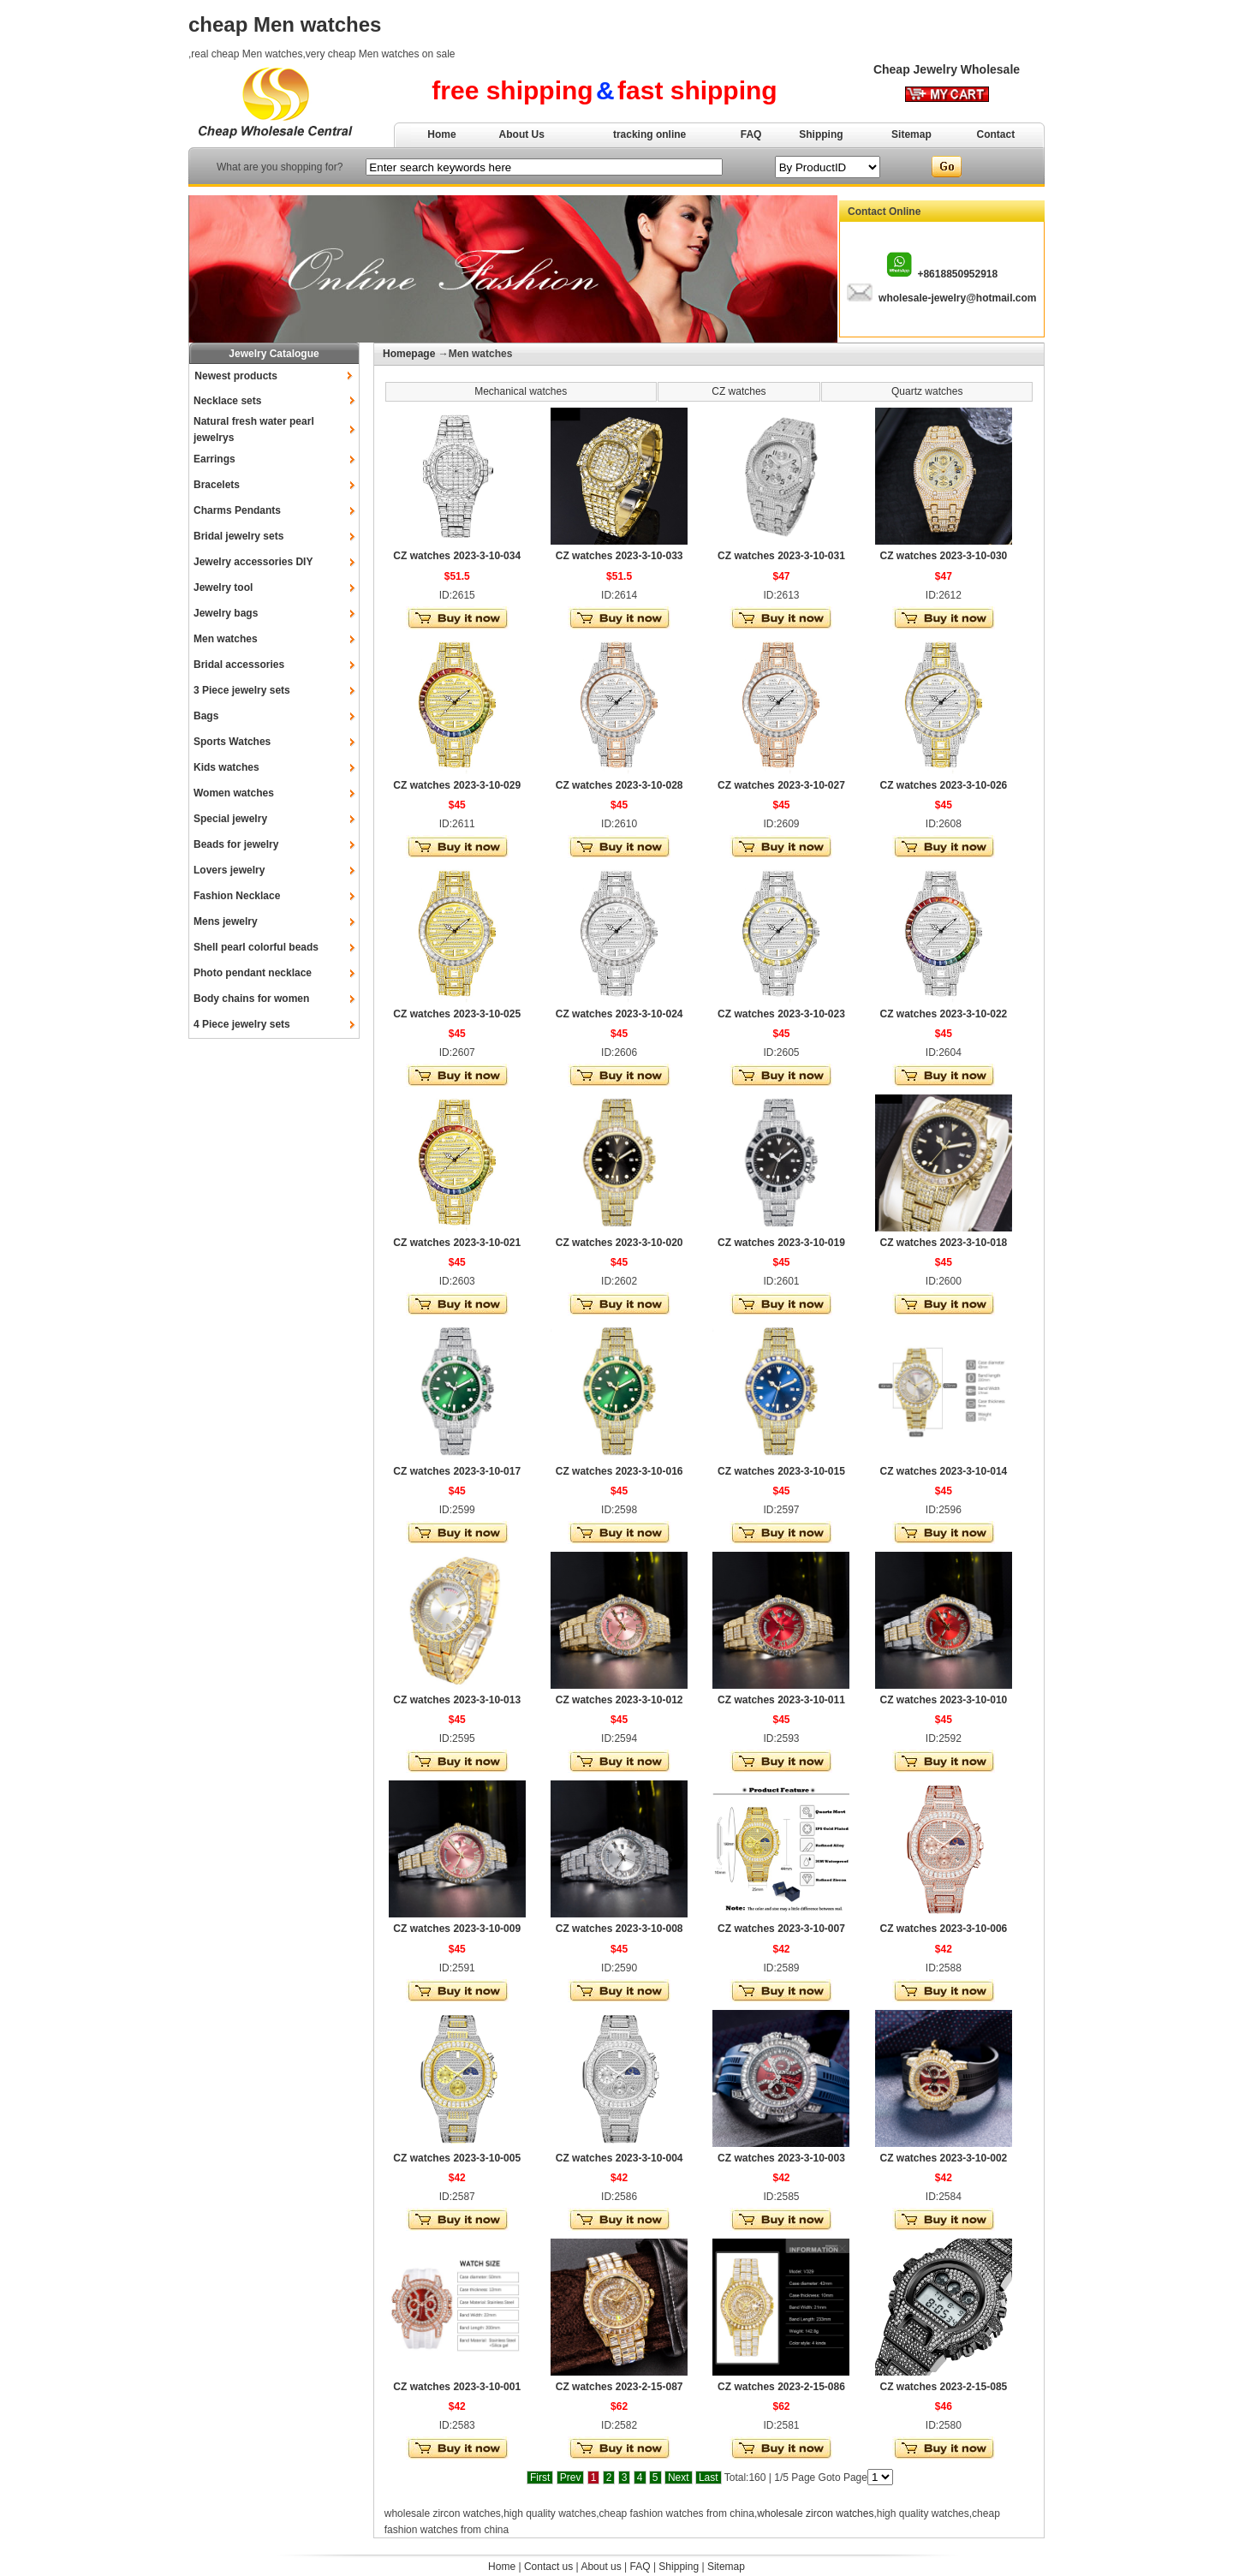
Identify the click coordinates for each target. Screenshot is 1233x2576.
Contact (996, 134)
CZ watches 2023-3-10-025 (457, 1014)
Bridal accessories (239, 665)
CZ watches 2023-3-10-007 (781, 1929)
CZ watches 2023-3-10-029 (457, 785)
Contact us (548, 2567)
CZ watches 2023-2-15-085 (943, 2387)
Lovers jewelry (229, 870)
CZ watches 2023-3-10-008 (619, 1929)
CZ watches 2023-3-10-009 (457, 1929)
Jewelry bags (226, 613)
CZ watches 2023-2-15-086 (781, 2387)
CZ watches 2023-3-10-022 (943, 1014)
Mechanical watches (520, 391)
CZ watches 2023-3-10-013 (457, 1700)
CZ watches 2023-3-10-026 (943, 785)
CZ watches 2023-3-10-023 (781, 1014)
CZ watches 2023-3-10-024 (619, 1014)
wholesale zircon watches (815, 2513)
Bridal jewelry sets (238, 536)
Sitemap (911, 134)
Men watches (226, 639)
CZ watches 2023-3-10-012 (619, 1700)
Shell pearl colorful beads (256, 947)
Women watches (234, 793)
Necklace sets (227, 401)
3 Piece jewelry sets (242, 690)
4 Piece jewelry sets (242, 1024)
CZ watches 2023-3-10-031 (781, 556)
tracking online (649, 134)
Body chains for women (251, 999)
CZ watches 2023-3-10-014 (943, 1471)
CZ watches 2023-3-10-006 (943, 1929)
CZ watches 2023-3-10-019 (781, 1243)
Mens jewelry (226, 921)
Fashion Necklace (237, 896)
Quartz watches (926, 391)
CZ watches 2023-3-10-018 (943, 1243)
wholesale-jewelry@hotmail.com (957, 298)
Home (441, 134)
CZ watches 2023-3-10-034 (457, 556)
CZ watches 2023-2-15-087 (619, 2387)
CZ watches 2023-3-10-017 (457, 1471)
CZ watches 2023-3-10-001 (457, 2387)
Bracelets (217, 485)
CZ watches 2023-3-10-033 (619, 556)
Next (678, 2478)
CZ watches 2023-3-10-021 (457, 1243)
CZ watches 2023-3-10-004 (619, 2158)
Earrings (214, 459)
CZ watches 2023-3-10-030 (943, 556)
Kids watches (226, 767)
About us (601, 2567)
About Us (522, 134)
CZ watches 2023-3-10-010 (943, 1700)
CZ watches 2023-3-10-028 (619, 785)
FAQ (751, 134)
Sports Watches (232, 742)
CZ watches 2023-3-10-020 (619, 1243)
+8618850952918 (957, 274)
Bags (206, 716)
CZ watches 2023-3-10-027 (781, 785)
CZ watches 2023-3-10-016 (619, 1471)
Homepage (409, 354)
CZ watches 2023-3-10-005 (457, 2158)
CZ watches (738, 391)
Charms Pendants (237, 510)
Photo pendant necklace (253, 973)
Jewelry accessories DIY (253, 562)
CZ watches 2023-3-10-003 (781, 2158)
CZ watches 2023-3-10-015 (781, 1471)
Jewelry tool (223, 587)
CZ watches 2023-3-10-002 (943, 2158)
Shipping (821, 134)
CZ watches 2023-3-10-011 (781, 1700)
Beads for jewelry (236, 844)
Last (708, 2478)
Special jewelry (230, 819)
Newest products (235, 376)
